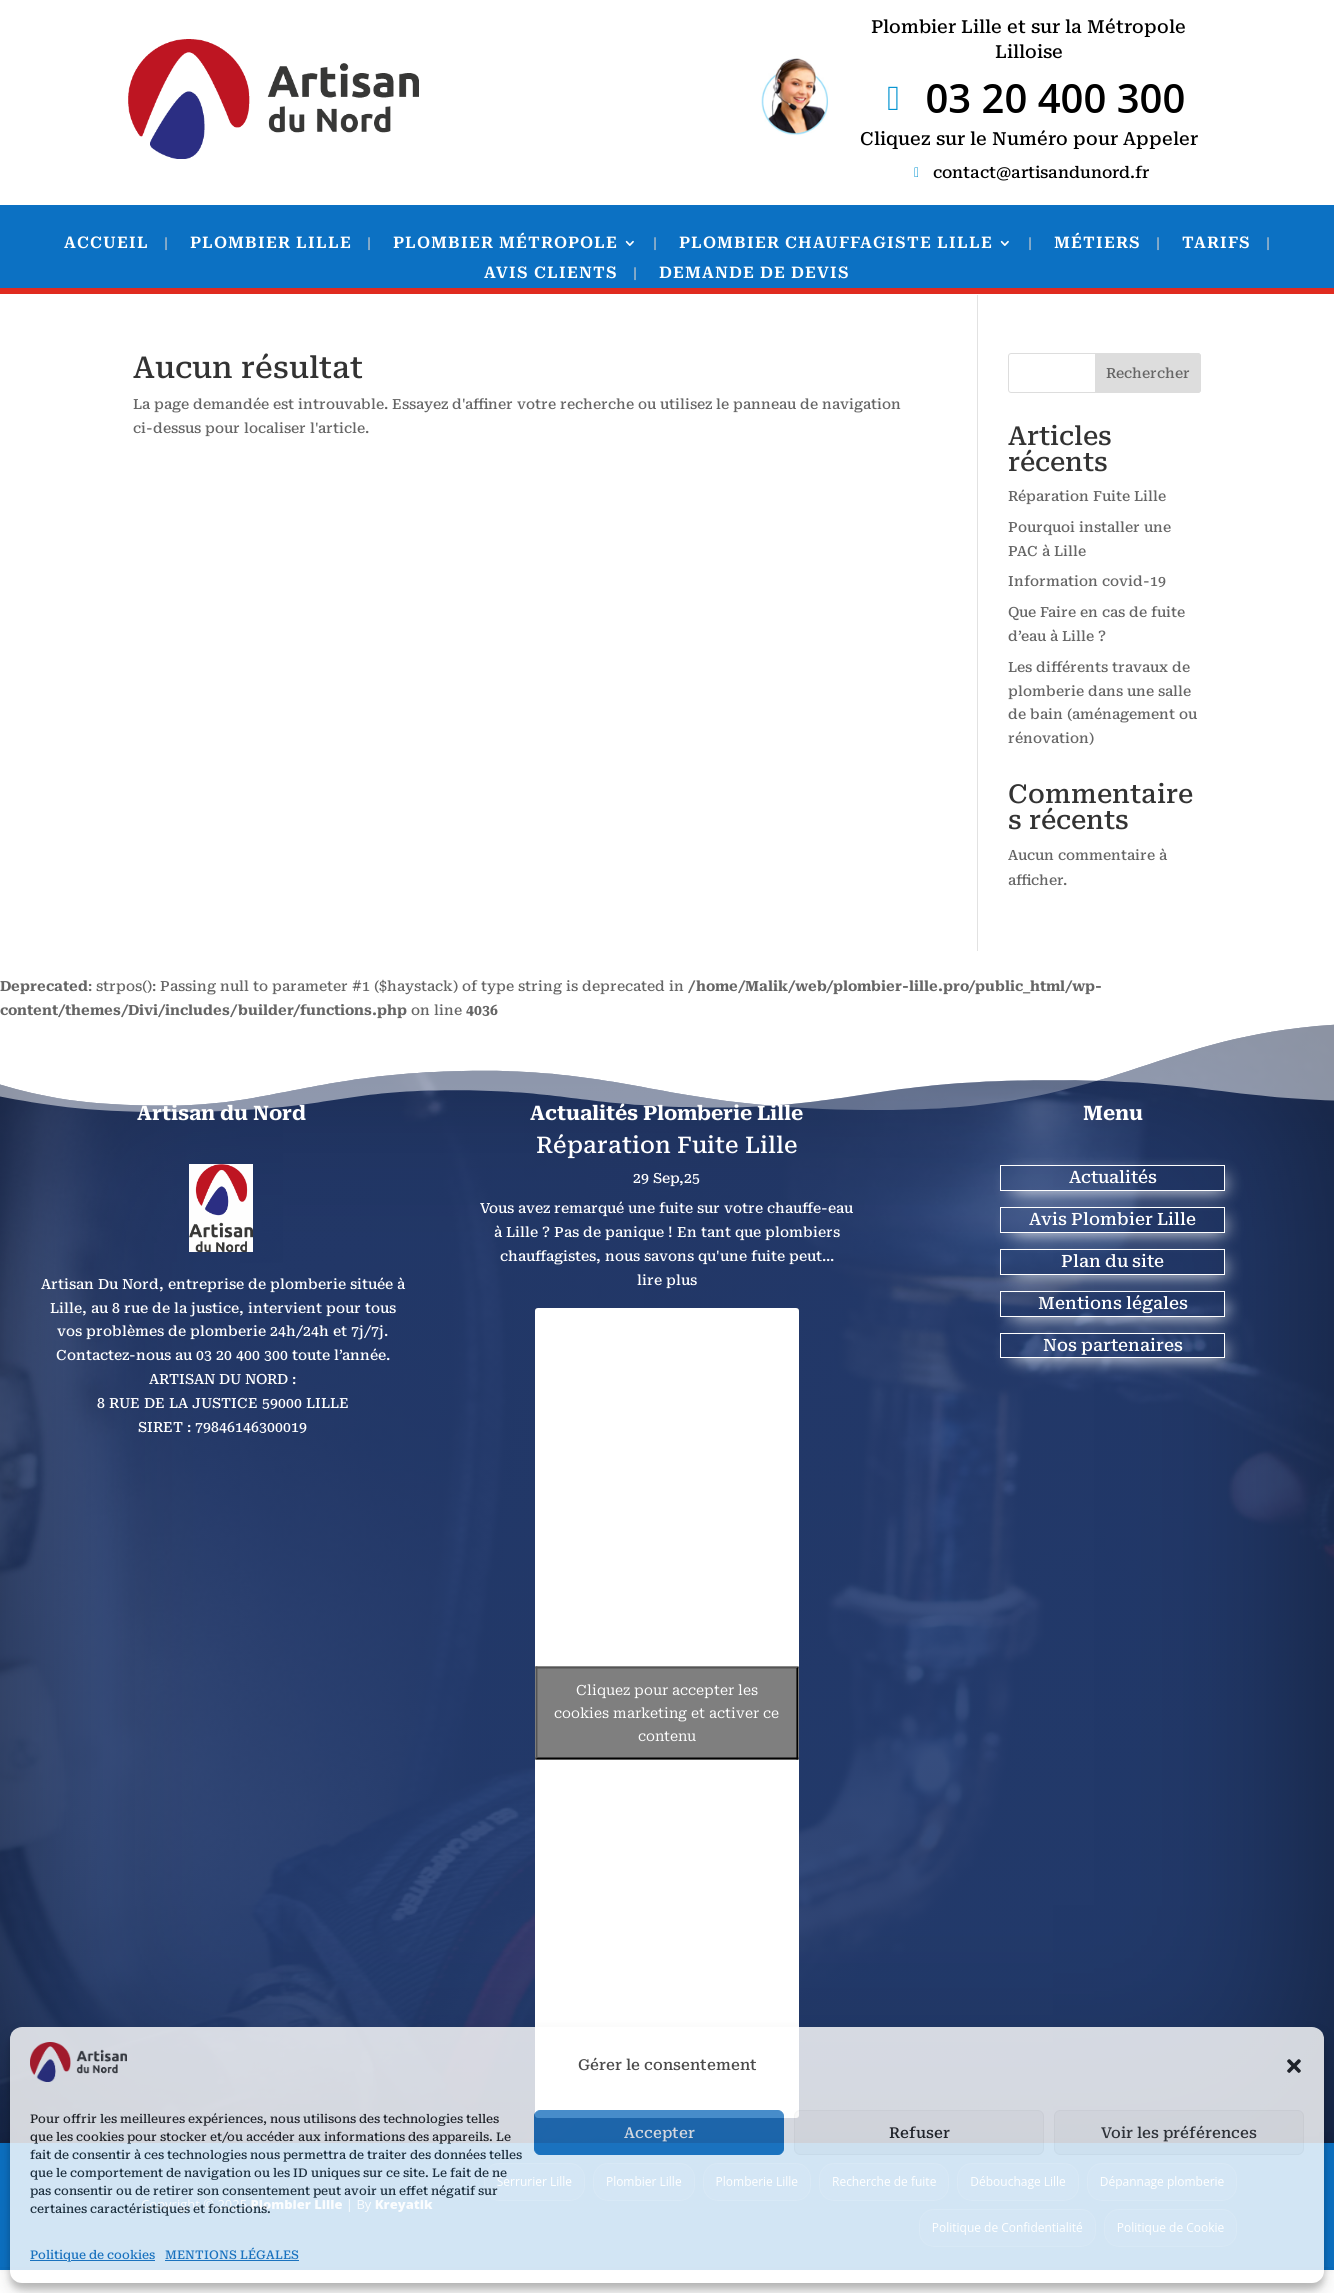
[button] (1294, 2066)
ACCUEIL (106, 244)
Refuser (919, 2133)
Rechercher (1148, 373)
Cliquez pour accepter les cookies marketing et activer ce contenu (666, 1713)
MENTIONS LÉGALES (232, 2255)
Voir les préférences (1179, 2133)
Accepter (659, 2133)
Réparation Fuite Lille (1087, 496)
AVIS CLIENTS (551, 274)
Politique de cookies (92, 2255)
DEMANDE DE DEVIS (754, 274)
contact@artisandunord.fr (1041, 172)
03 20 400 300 (1055, 98)
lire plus (667, 1280)
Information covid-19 (1087, 581)
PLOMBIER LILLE (271, 244)
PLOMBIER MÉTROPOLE (505, 244)
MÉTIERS (1097, 244)
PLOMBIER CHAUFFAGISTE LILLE (836, 244)
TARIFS (1216, 244)
